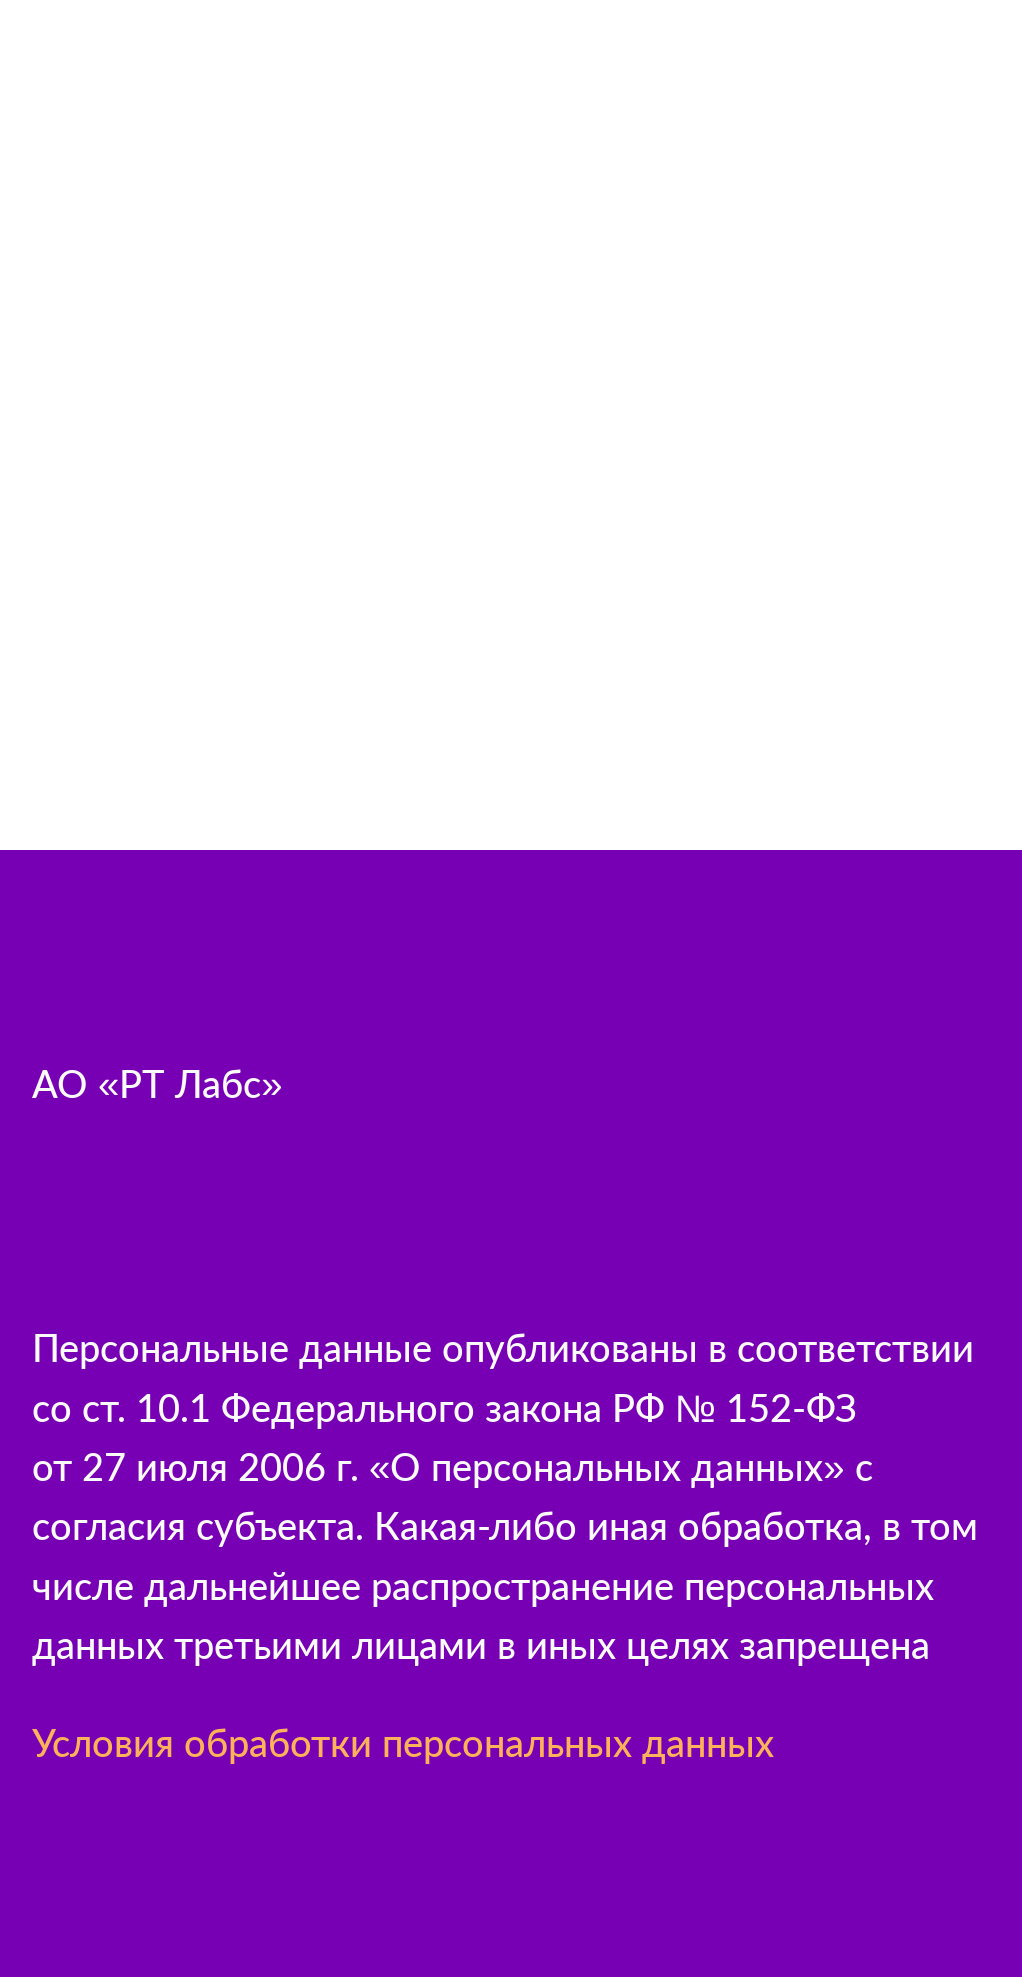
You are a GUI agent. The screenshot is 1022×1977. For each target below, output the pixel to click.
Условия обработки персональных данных (403, 1742)
